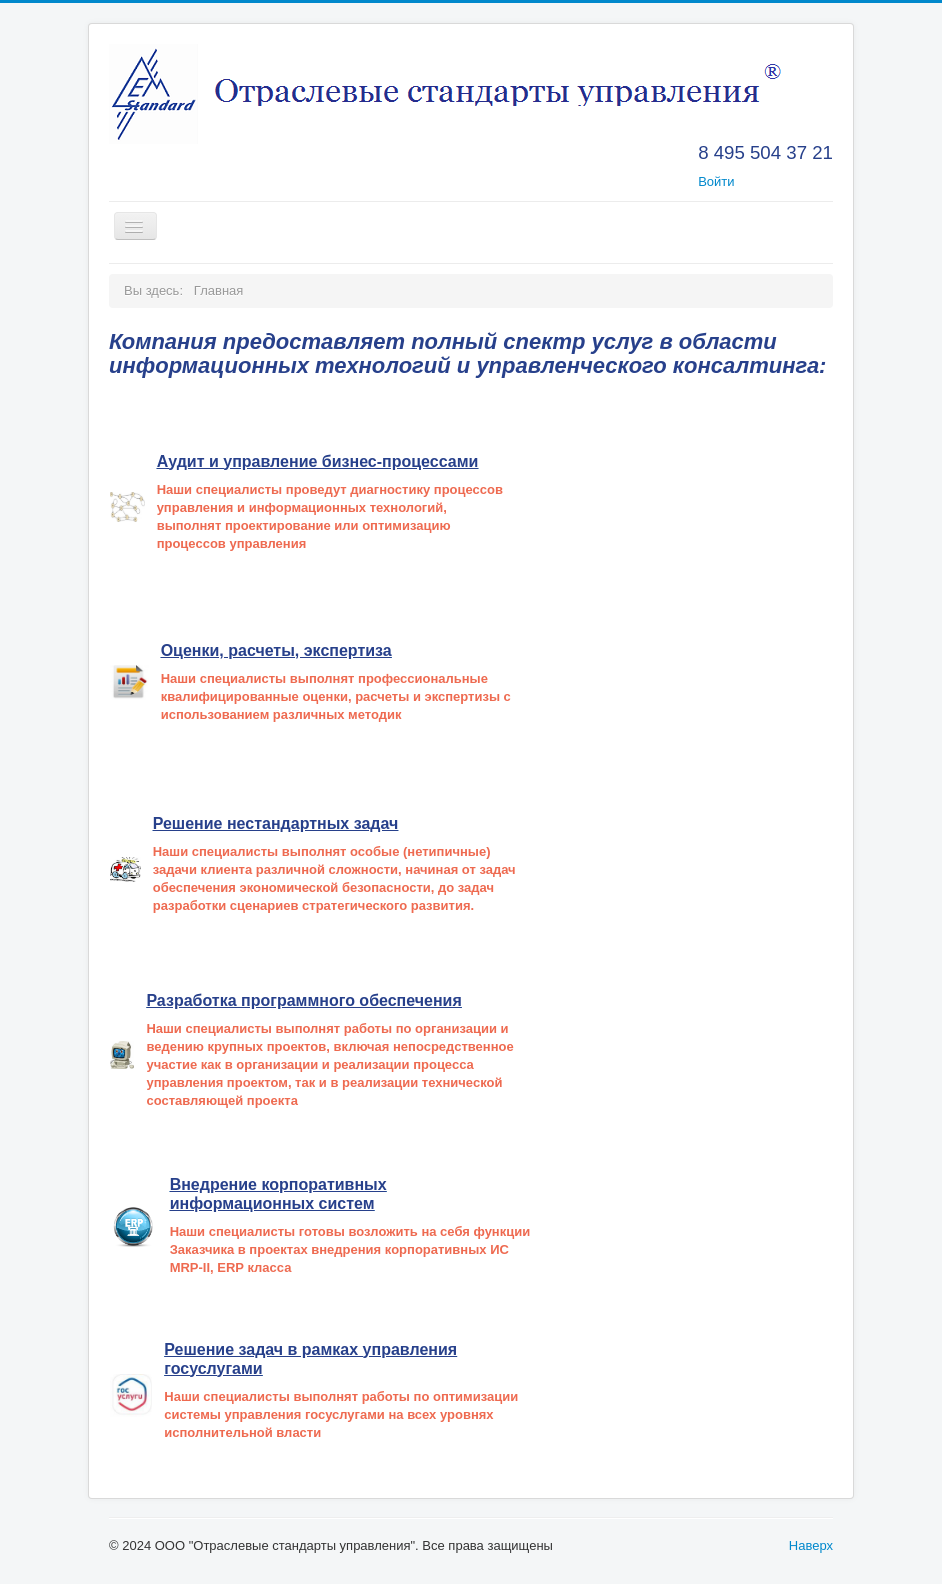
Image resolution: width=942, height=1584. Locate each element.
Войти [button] (716, 181)
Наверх (811, 1545)
